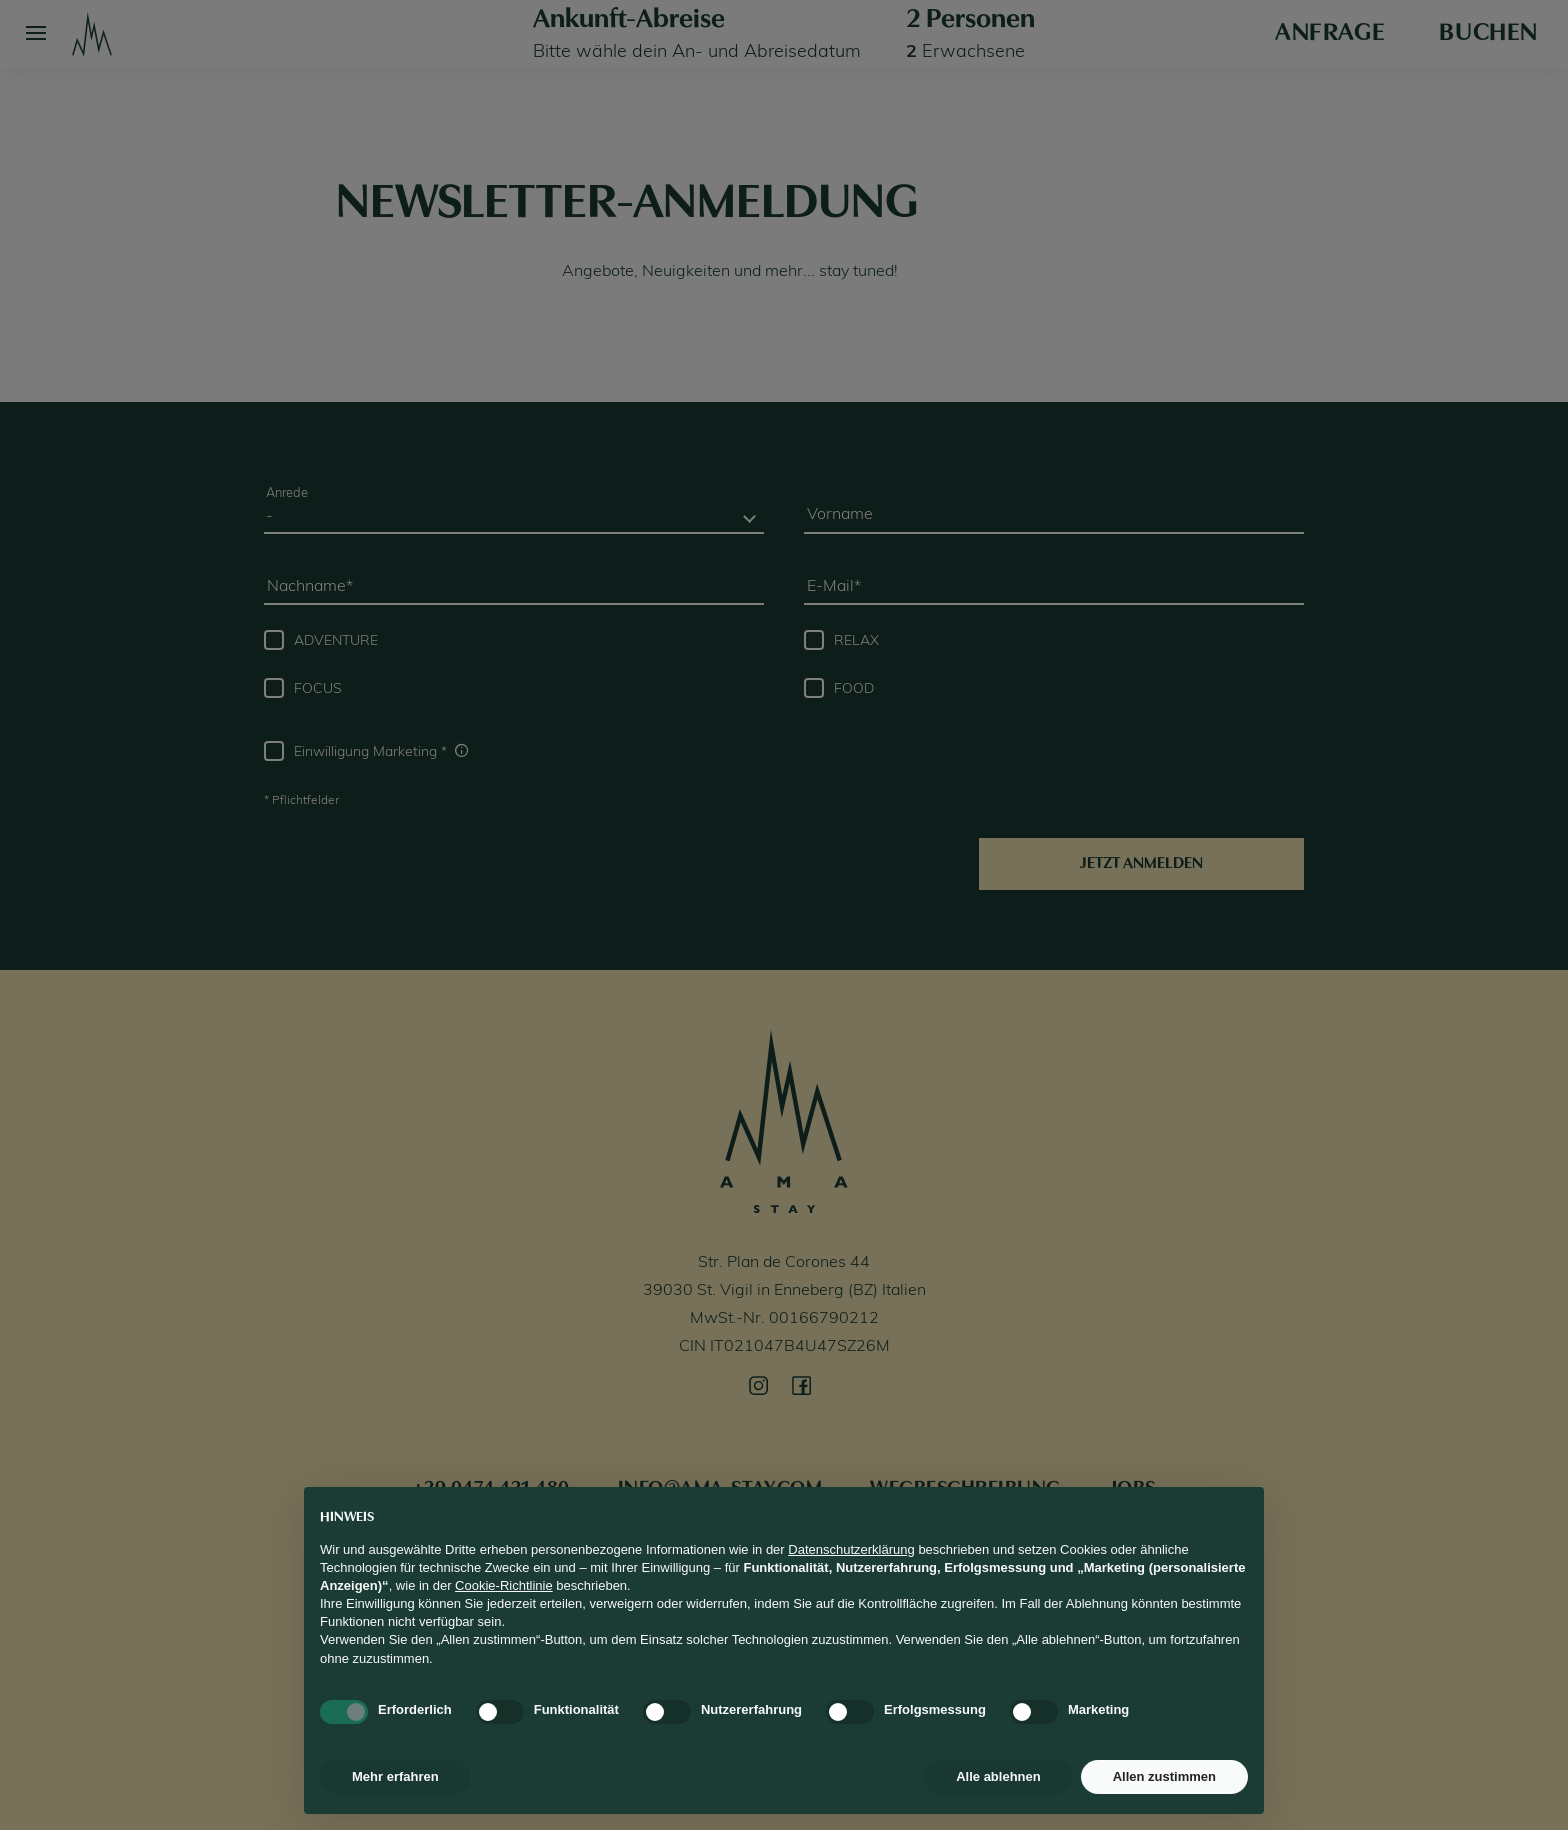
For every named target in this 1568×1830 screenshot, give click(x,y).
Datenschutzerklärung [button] (851, 1549)
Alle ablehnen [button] (998, 1776)
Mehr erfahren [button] (395, 1776)
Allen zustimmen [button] (1164, 1776)
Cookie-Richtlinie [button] (504, 1585)
